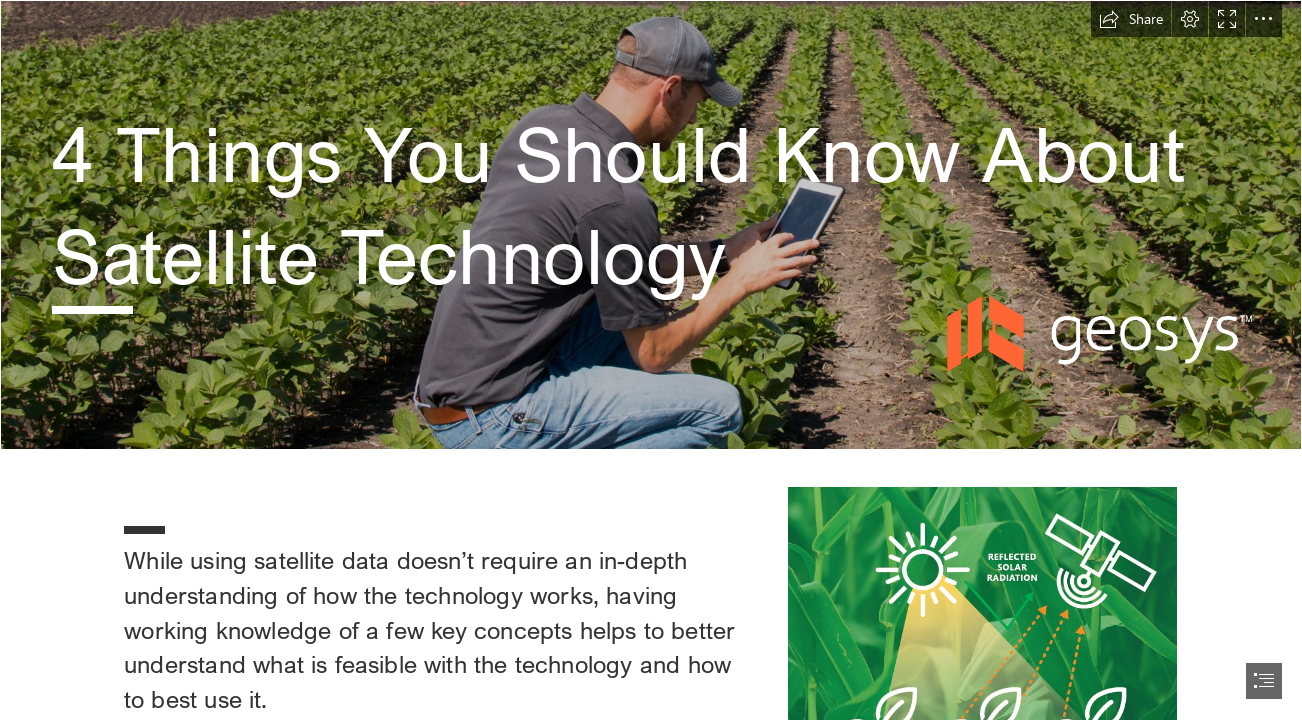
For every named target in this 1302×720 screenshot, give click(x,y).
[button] (1131, 19)
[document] (651, 360)
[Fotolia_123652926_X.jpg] (651, 225)
